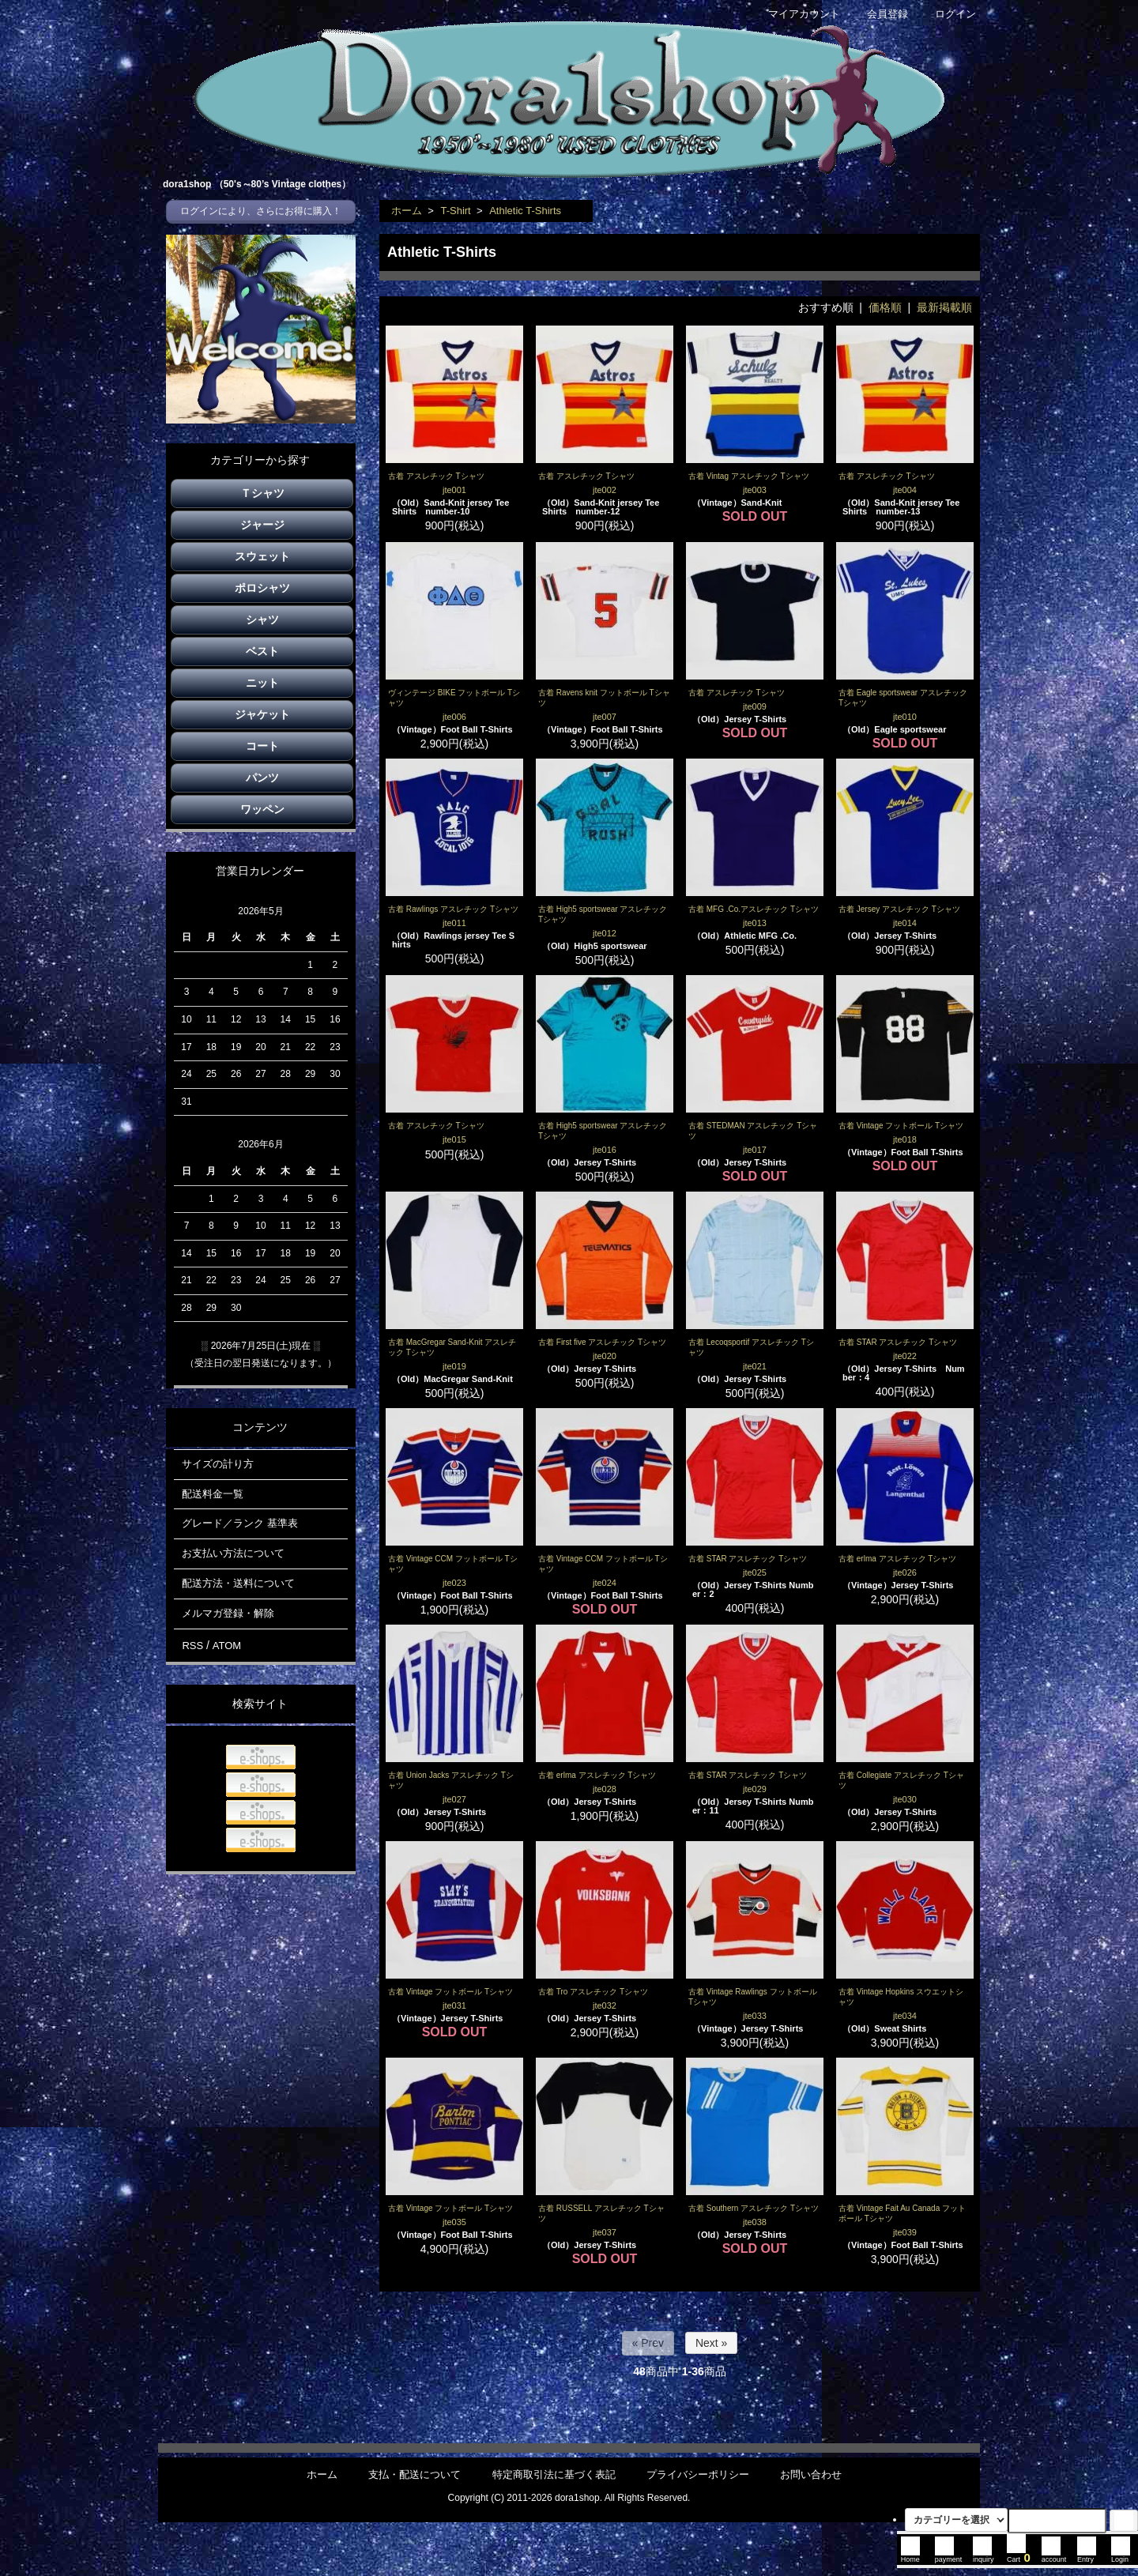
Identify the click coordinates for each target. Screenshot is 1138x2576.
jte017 (755, 1149)
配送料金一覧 (212, 1494)
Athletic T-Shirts (525, 211)
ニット (262, 682)
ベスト (262, 651)
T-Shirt (455, 211)
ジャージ (262, 524)
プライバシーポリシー (697, 2474)
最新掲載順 (944, 307)
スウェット (262, 556)
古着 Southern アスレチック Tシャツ (753, 2208)
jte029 (755, 1789)
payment (949, 2555)
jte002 (604, 490)
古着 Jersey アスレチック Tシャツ (899, 909)
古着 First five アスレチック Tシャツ (602, 1342)
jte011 (454, 923)
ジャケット (262, 714)
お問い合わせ (811, 2474)
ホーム (406, 211)
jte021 (755, 1366)
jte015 (454, 1139)
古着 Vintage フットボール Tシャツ (900, 1125)
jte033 (755, 2016)
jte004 (905, 490)
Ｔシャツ (262, 493)
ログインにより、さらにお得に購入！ (260, 211)
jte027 (454, 1799)
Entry (1086, 2555)
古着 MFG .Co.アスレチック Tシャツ (753, 909)
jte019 (454, 1366)
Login (1120, 2555)
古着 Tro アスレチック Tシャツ (593, 1991)
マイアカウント (796, 14)
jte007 (604, 716)
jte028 (604, 1789)
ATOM (227, 1645)
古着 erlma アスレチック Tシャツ (897, 1558)
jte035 (454, 2222)
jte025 (755, 1572)
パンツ (262, 777)
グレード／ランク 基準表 (240, 1523)
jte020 (604, 1356)
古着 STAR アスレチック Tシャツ (897, 1342)
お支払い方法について (233, 1553)
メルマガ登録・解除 (228, 1613)
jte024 (604, 1582)
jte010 (905, 716)
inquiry (983, 2555)
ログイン (947, 14)
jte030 (905, 1799)
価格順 (885, 307)
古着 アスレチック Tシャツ (436, 476)
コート (262, 746)
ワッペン (262, 809)
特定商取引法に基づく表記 (554, 2474)
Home (910, 2555)
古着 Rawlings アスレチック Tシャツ (453, 909)
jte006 (454, 716)
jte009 (755, 706)
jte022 (905, 1356)
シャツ (262, 619)
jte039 (905, 2232)
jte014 (905, 923)
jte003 (755, 490)
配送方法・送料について (238, 1583)
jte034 (905, 2016)
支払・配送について (414, 2474)
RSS (192, 1645)
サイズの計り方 (218, 1464)
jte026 (905, 1572)
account (1054, 2555)
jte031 (454, 2005)
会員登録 (879, 14)
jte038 (755, 2222)
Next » (711, 2343)
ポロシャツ (262, 588)
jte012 (604, 933)
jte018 (905, 1139)
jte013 (755, 923)
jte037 (604, 2232)
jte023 (454, 1582)
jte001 (454, 490)
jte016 (604, 1149)
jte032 (604, 2005)
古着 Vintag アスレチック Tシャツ (748, 476)
